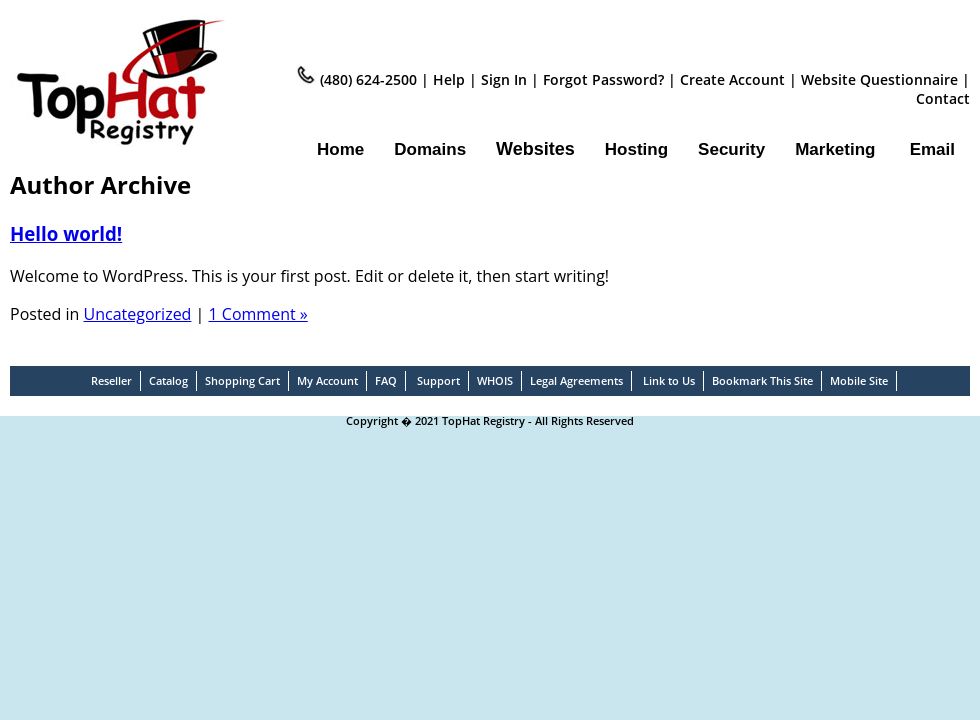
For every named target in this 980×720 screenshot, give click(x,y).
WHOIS (495, 380)
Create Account (734, 79)
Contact (943, 98)
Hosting (636, 149)
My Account (327, 380)
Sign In (504, 79)
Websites (535, 149)
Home (340, 149)
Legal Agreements (576, 380)
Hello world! (66, 233)
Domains (430, 149)
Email (932, 149)
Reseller (111, 380)
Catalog (168, 380)
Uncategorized (138, 314)
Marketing (835, 149)
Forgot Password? (603, 79)
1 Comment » (258, 314)
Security (731, 149)
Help (449, 79)
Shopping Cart (242, 380)
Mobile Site (859, 380)
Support (438, 380)
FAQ (386, 380)
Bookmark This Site (762, 380)
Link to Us (669, 380)
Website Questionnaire (881, 79)
